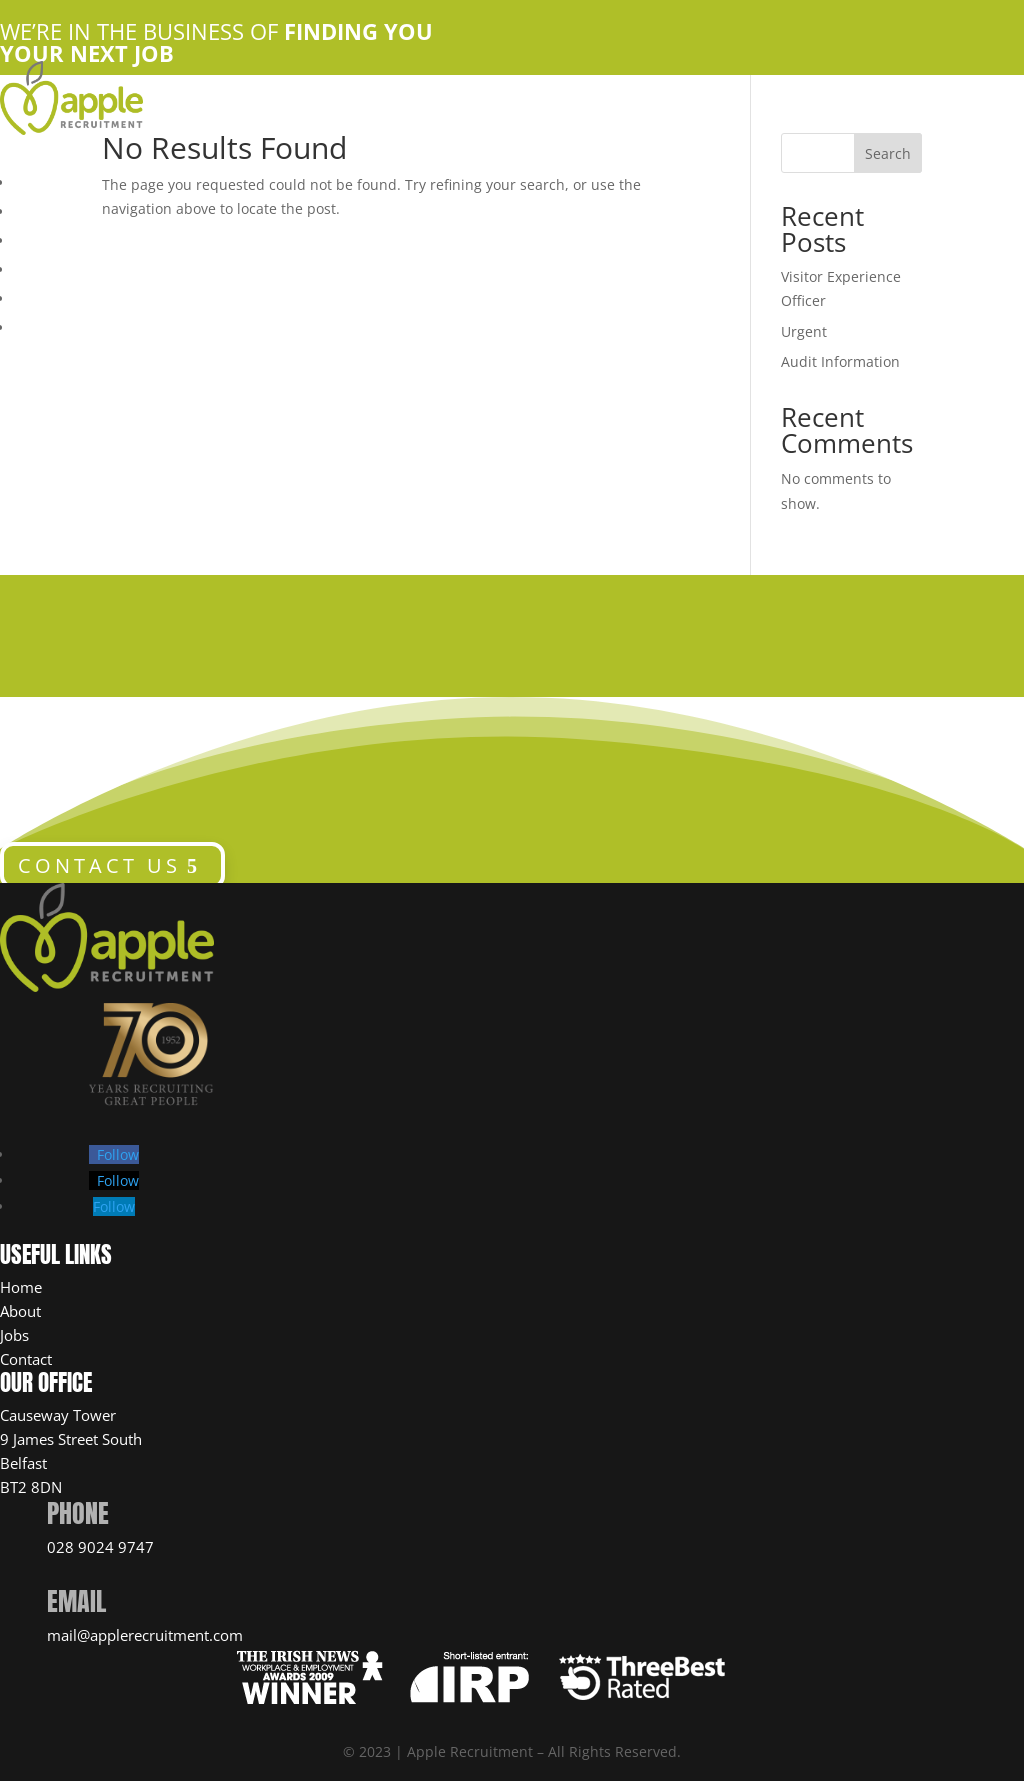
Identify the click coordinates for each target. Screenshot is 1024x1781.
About (20, 1311)
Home (34, 180)
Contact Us (53, 267)
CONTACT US (99, 865)
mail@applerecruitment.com (145, 1635)
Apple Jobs (56, 238)
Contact (26, 1359)
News (34, 325)
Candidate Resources (92, 296)
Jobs (14, 1335)
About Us (46, 209)
